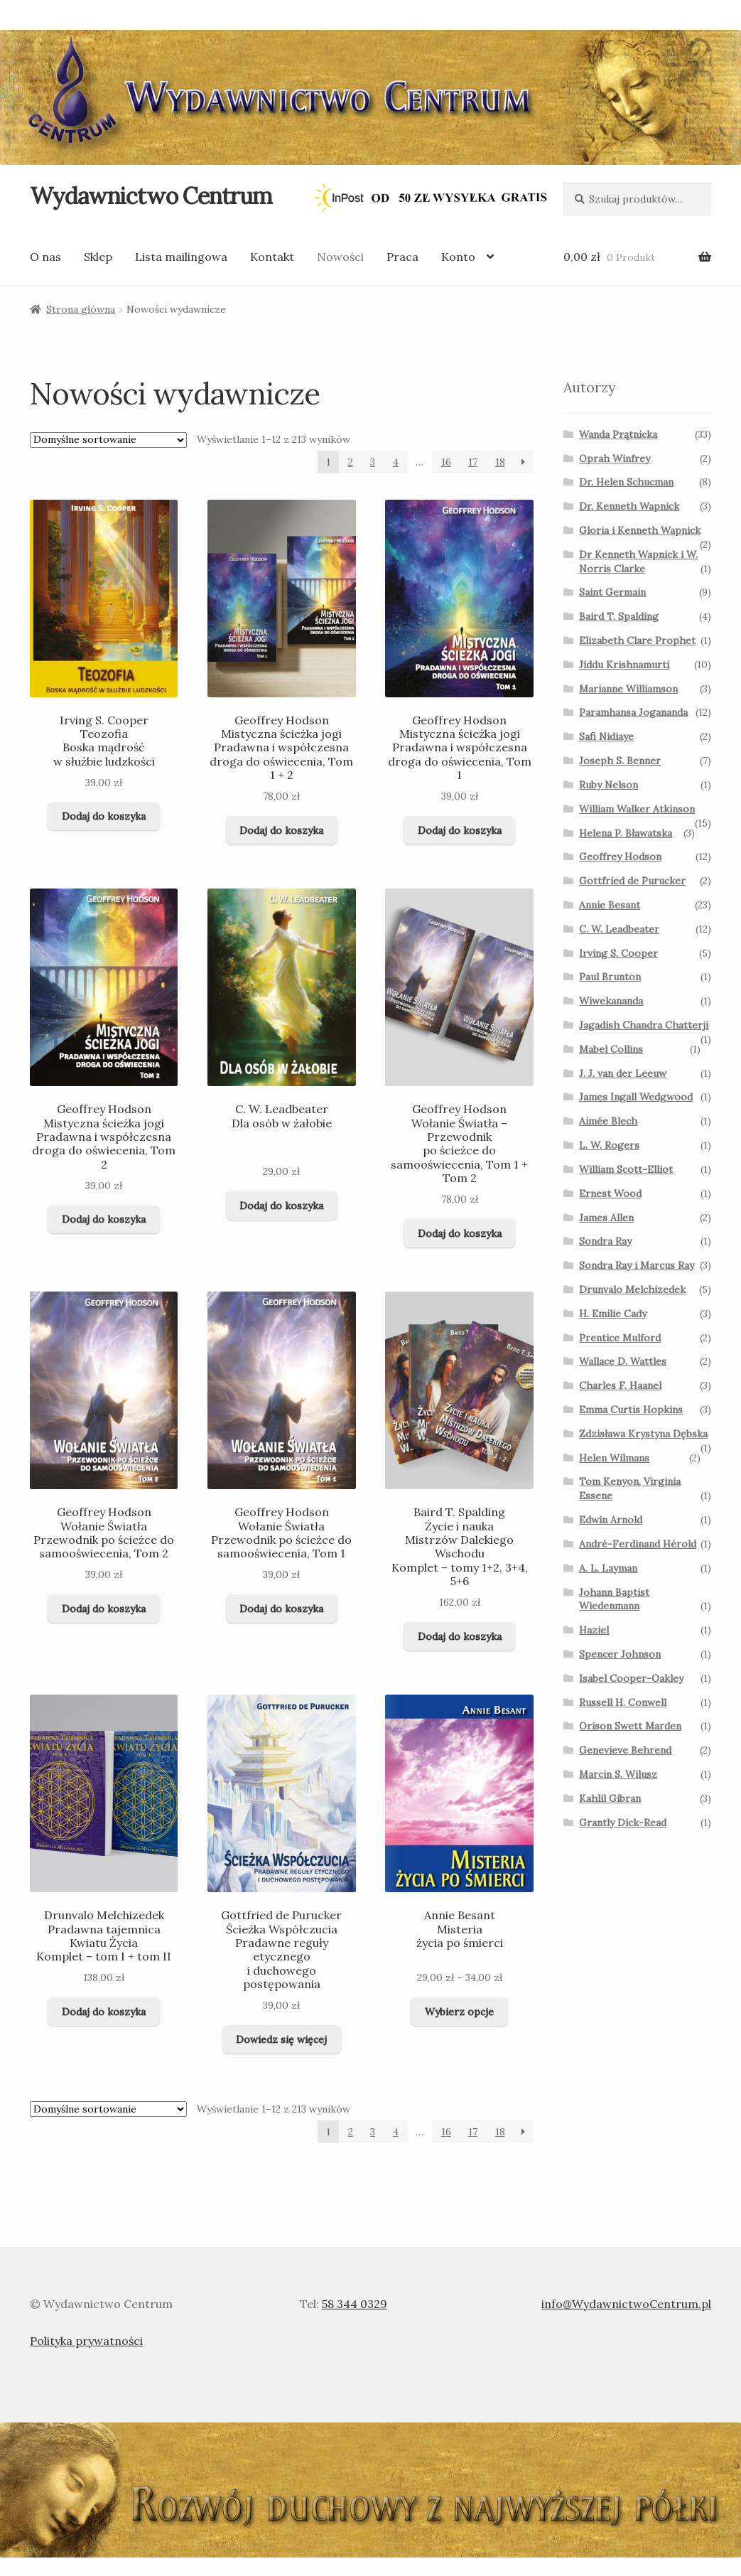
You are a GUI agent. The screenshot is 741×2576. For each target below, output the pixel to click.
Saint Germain (612, 592)
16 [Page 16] (446, 462)
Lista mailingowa (181, 256)
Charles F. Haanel (620, 1385)
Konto (458, 256)
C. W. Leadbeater (619, 929)
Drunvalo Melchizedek (632, 1289)
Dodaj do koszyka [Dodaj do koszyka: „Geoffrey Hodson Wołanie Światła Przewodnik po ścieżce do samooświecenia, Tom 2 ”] (104, 1608)
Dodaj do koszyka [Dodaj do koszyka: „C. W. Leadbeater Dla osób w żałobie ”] (281, 1205)
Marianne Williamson (628, 688)
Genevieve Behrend (625, 1750)
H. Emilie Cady (613, 1313)
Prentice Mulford (620, 1337)
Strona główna (80, 309)
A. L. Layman (608, 1568)
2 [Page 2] (350, 462)
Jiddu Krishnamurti (624, 664)
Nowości (340, 256)
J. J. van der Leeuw (622, 1073)
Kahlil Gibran (610, 1798)
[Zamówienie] (108, 440)
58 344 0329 (354, 2304)
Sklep (98, 256)
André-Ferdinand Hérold (637, 1543)
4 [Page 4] (396, 462)
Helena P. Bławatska (625, 833)
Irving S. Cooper (618, 953)
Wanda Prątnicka (618, 434)
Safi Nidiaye (606, 736)
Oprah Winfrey (614, 458)
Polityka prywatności (86, 2341)
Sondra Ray (605, 1241)
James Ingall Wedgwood (636, 1096)
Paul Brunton (610, 976)
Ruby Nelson (608, 784)
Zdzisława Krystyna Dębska (643, 1433)
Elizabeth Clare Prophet (637, 640)
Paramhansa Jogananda (633, 712)
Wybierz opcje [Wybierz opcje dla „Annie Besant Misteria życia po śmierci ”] (459, 2011)
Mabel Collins (611, 1049)
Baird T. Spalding (619, 616)
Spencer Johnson (620, 1654)
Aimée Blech (608, 1121)
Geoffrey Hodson (620, 856)
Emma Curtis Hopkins (631, 1409)
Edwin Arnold (610, 1519)
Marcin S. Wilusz (618, 1774)
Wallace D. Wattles (622, 1361)
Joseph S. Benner (620, 760)
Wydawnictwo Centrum (151, 195)
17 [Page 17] (472, 462)
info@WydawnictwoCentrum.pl (626, 2304)
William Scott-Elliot (626, 1169)
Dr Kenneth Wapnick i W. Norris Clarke (638, 561)
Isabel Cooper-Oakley (631, 1678)
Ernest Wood (610, 1193)
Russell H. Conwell (622, 1702)
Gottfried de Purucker (632, 880)
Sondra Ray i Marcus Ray (636, 1265)
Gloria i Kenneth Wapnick (640, 530)
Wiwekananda (611, 1000)
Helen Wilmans (614, 1457)
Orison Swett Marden (630, 1725)
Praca (402, 256)
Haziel (594, 1630)
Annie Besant (609, 904)
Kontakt (272, 256)
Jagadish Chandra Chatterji (643, 1025)
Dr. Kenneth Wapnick (629, 506)
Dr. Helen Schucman (626, 482)
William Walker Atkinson (637, 809)
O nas (45, 256)
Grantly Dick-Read (622, 1822)
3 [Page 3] (372, 462)
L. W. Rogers (609, 1145)
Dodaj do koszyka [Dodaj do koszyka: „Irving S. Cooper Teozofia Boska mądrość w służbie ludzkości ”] (104, 816)
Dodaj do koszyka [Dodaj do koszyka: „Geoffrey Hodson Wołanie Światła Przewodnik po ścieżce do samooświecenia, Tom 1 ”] (281, 1608)
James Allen (606, 1217)
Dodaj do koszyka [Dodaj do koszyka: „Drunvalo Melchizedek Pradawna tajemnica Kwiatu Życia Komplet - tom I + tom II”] (104, 2011)
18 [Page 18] (500, 462)
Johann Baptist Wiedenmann (614, 1599)
